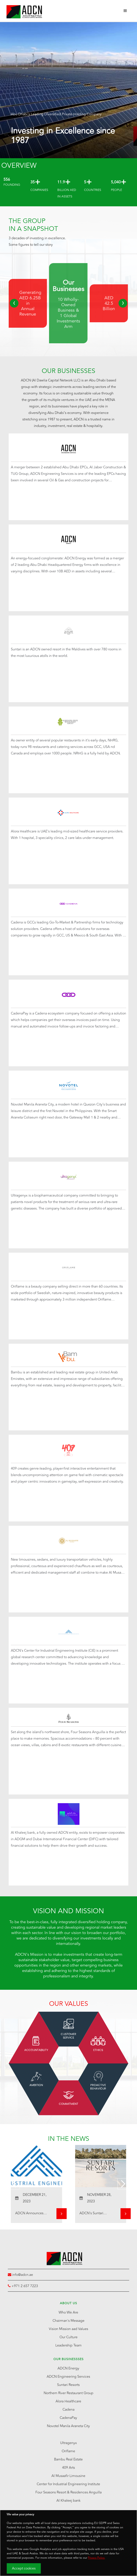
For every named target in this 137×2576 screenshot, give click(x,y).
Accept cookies (24, 2568)
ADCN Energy (68, 2368)
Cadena (68, 2409)
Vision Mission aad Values (68, 2329)
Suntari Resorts (68, 2385)
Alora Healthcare (68, 2401)
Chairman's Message (68, 2321)
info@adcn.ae (20, 2274)
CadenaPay (68, 2418)
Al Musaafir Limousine (68, 2476)
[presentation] (14, 303)
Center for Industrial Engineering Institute (68, 2484)
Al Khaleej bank (68, 2500)
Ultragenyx (68, 2443)
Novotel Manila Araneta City (68, 2426)
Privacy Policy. (96, 2558)
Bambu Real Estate (68, 2459)
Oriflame (68, 2451)
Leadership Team (68, 2345)
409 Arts (68, 2467)
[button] (125, 11)
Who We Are (68, 2312)
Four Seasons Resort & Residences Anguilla (68, 2492)
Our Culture (68, 2337)
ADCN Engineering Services (68, 2376)
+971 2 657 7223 (23, 2286)
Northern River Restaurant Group (68, 2393)
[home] (28, 11)
